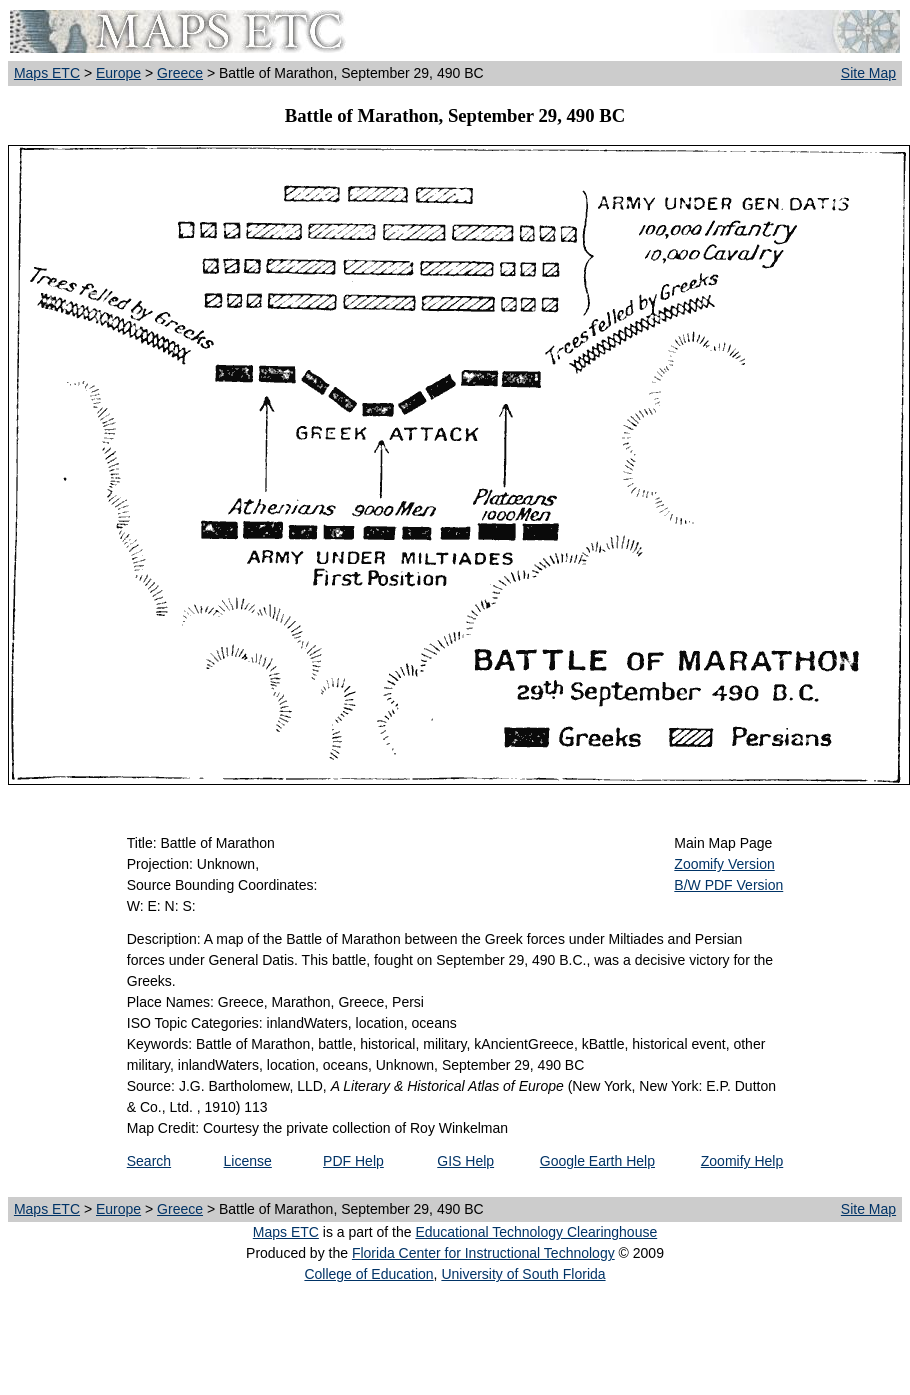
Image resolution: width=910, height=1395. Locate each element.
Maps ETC (47, 73)
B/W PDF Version (728, 885)
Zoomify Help (742, 1161)
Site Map (868, 73)
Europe (118, 73)
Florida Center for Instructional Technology (483, 1253)
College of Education (368, 1274)
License (248, 1161)
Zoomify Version (724, 864)
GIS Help (465, 1161)
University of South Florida (523, 1274)
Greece (180, 73)
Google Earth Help (597, 1161)
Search (149, 1161)
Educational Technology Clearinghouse (536, 1232)
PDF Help (353, 1161)
